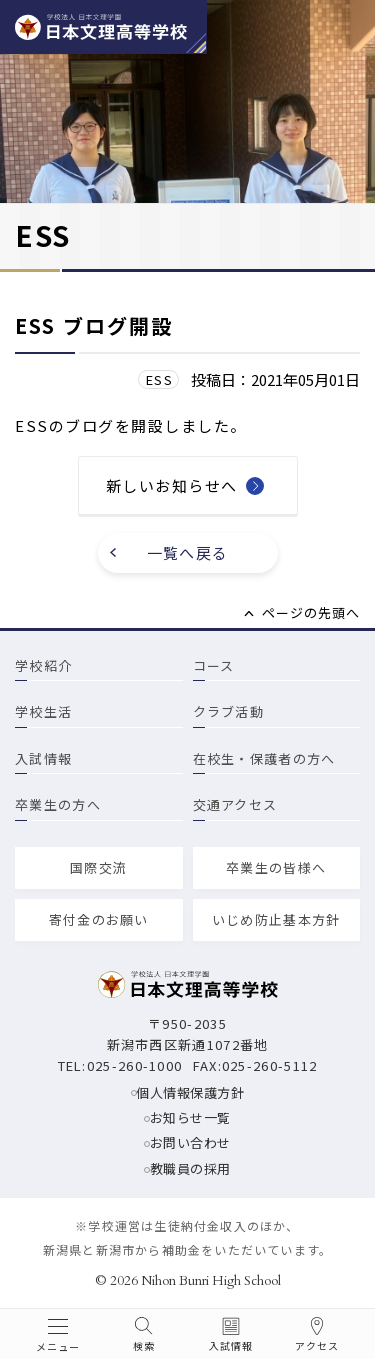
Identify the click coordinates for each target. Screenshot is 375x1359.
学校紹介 (43, 665)
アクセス (317, 1346)
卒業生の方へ (58, 804)
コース (214, 665)
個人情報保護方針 (190, 1092)
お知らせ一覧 (190, 1117)
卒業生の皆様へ (276, 867)
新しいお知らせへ (172, 485)
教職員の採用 (190, 1168)
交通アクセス (235, 804)
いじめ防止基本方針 (276, 919)
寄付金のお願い (99, 919)
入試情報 (43, 758)
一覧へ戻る (187, 552)
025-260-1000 (135, 1065)
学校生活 (43, 711)
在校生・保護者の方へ (264, 758)
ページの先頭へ (311, 612)
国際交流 (98, 867)
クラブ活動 (229, 711)
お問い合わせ (190, 1142)
